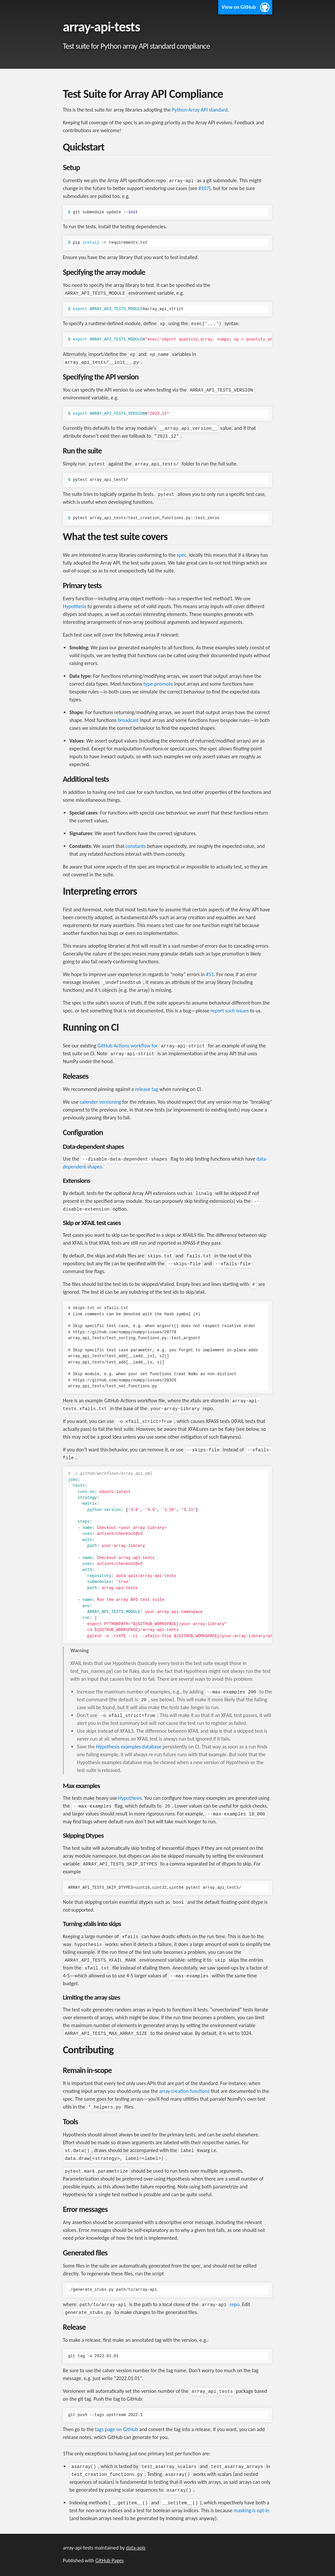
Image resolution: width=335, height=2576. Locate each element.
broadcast (128, 720)
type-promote (158, 684)
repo (220, 2304)
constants (136, 846)
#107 (204, 188)
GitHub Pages (110, 2560)
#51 (210, 974)
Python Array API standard (200, 110)
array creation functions (184, 2091)
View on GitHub (238, 7)
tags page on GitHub (116, 2429)
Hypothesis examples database (128, 1747)
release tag (146, 1089)
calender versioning (100, 1102)
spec (181, 555)
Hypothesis (74, 606)
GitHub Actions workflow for (151, 1046)
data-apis (136, 2548)
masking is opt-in (251, 2510)
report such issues (230, 1011)
